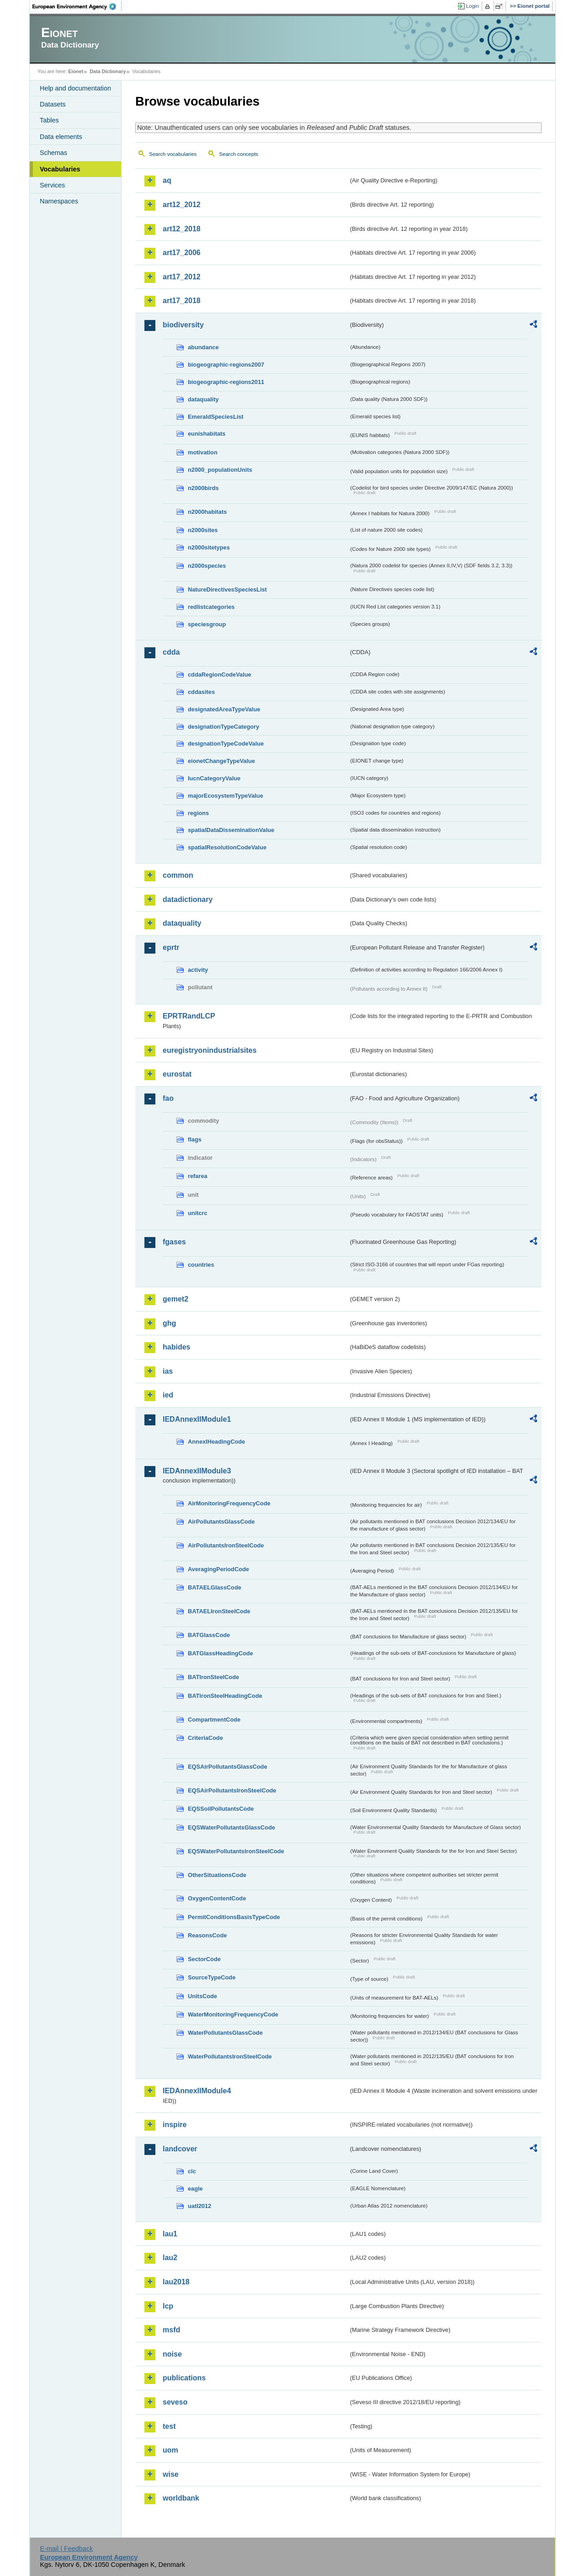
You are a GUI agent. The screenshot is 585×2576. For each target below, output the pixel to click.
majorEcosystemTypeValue (225, 795)
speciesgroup (207, 624)
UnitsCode (202, 1996)
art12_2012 (182, 204)
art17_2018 (182, 300)
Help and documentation (75, 88)
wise (171, 2474)
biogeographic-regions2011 (226, 382)
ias (168, 1371)
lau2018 (176, 2282)
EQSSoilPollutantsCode (221, 1808)
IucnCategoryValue (214, 778)
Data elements (61, 136)
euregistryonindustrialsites (209, 1050)
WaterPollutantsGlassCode (225, 2032)
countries (201, 1264)
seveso (175, 2402)
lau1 (170, 2234)
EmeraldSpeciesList (216, 416)
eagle (195, 2188)
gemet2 (175, 1299)
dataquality (203, 399)
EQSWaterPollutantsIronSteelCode (236, 1851)
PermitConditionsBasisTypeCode (234, 1917)
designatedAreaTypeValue (224, 709)
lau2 (170, 2257)
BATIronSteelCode (213, 1677)
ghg (169, 1323)
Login (472, 6)
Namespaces (59, 201)
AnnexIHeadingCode (216, 1441)
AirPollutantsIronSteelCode (226, 1545)
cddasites (201, 691)
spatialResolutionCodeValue (227, 847)
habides (176, 1347)
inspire (174, 2124)
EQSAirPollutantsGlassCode (227, 1766)
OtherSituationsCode (217, 1875)
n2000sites (203, 530)
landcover (180, 2149)
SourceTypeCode (211, 1977)
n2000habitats (207, 511)
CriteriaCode (205, 1737)
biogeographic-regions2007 (226, 364)
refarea (197, 1176)
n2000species (207, 565)
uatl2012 (199, 2206)
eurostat (177, 1074)
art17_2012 (182, 277)
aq (167, 180)
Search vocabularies (173, 154)
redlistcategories (211, 606)
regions (198, 813)
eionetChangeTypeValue (221, 760)
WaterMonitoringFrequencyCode (233, 2014)
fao (168, 1098)
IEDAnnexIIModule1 (197, 1419)
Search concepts (238, 154)
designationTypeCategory (223, 726)
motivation (203, 452)
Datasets (53, 104)
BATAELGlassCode (214, 1587)
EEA (77, 6)
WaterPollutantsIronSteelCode (230, 2056)
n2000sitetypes (209, 547)
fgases (174, 1242)
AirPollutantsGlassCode (221, 1521)
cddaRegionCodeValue (219, 674)
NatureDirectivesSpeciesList (227, 589)
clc (192, 2171)
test (169, 2426)
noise (172, 2354)
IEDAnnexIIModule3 (197, 1471)
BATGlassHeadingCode (220, 1653)
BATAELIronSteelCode (219, 1611)
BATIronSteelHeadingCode (225, 1695)
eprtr (171, 947)
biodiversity (183, 325)
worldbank (181, 2498)
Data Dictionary (108, 71)
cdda (171, 652)
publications (184, 2378)
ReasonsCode (207, 1935)
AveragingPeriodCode (218, 1569)
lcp (168, 2306)
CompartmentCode (214, 1719)
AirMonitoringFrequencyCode (229, 1503)
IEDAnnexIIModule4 (197, 2091)
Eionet (75, 71)
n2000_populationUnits (220, 469)
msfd (171, 2330)
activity (198, 969)
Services (52, 185)
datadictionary (188, 899)
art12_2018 (182, 229)
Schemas (53, 152)
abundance (203, 347)
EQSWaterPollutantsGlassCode (231, 1827)
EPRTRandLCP (189, 1016)
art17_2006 (182, 252)
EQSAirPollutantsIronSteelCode (232, 1790)
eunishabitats (207, 433)
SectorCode (204, 1959)
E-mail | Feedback (66, 2548)
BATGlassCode (209, 1635)
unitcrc (197, 1213)
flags (195, 1139)
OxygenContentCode (217, 1898)
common (178, 875)
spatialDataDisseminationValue (231, 830)
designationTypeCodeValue (226, 743)
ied (168, 1395)
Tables (49, 120)
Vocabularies (60, 169)
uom (170, 2450)
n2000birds (203, 488)
